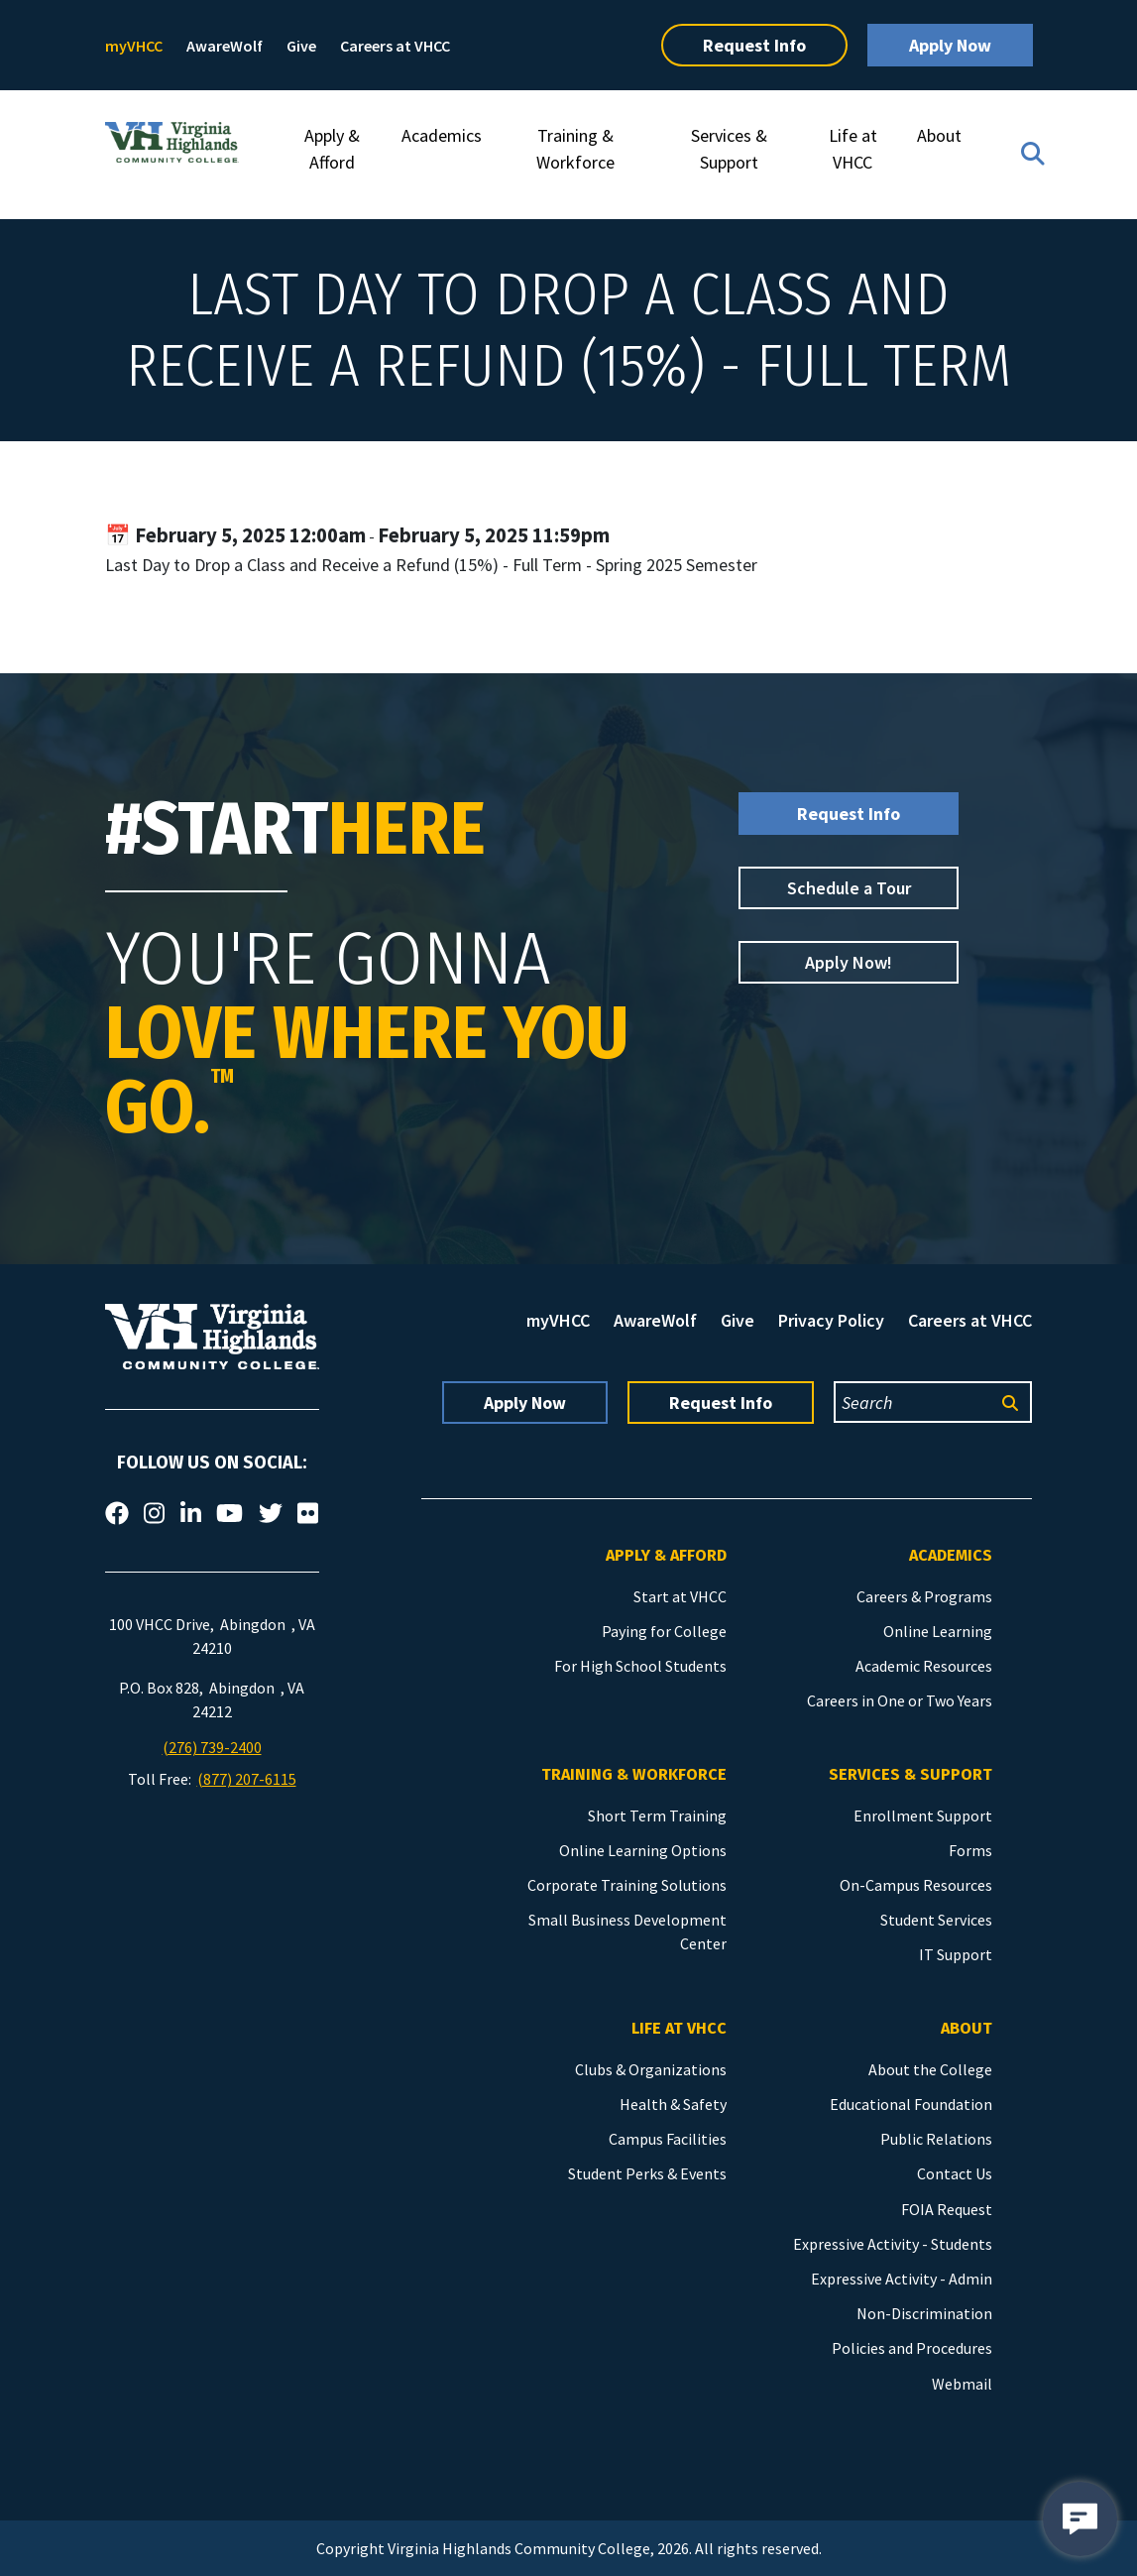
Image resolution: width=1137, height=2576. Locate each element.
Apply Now (950, 45)
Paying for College (664, 1631)
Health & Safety (673, 2104)
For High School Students (640, 1666)
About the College (930, 2069)
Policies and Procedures (912, 2348)
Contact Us (954, 2173)
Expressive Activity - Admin (901, 2278)
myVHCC (134, 46)
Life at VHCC (853, 149)
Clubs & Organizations (651, 2069)
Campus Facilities (668, 2139)
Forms (970, 1850)
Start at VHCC (680, 1596)
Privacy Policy (831, 1320)
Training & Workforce (575, 149)
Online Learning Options (643, 1850)
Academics (441, 135)
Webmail (962, 2384)
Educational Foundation (911, 2104)
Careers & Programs (924, 1596)
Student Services (936, 1920)
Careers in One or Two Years (899, 1700)
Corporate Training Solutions (627, 1885)
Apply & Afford (332, 149)
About (939, 135)
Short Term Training (657, 1815)
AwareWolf (224, 46)
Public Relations (936, 2139)
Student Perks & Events (647, 2173)
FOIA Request (946, 2209)
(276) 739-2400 (212, 1747)
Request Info (754, 45)
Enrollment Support (922, 1815)
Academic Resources (923, 1666)
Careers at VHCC (395, 46)
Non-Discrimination (924, 2313)
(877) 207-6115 (246, 1779)
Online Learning (937, 1631)
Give (301, 46)
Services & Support (729, 149)
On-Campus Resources (916, 1885)
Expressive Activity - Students (892, 2244)
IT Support (955, 1954)
